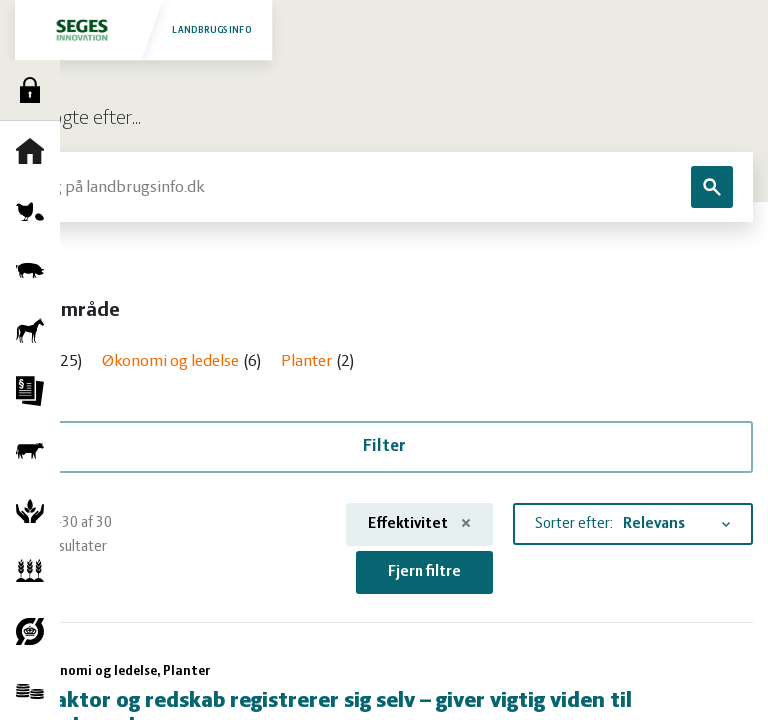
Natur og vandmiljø (35, 511)
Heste (35, 331)
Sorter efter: (574, 524)
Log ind (35, 90)
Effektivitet (419, 524)
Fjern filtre (424, 572)
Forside (35, 151)
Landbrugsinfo (143, 29)
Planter (35, 571)
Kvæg (35, 451)
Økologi (35, 631)
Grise (35, 271)
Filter (384, 446)
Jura (35, 391)
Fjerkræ (35, 211)
